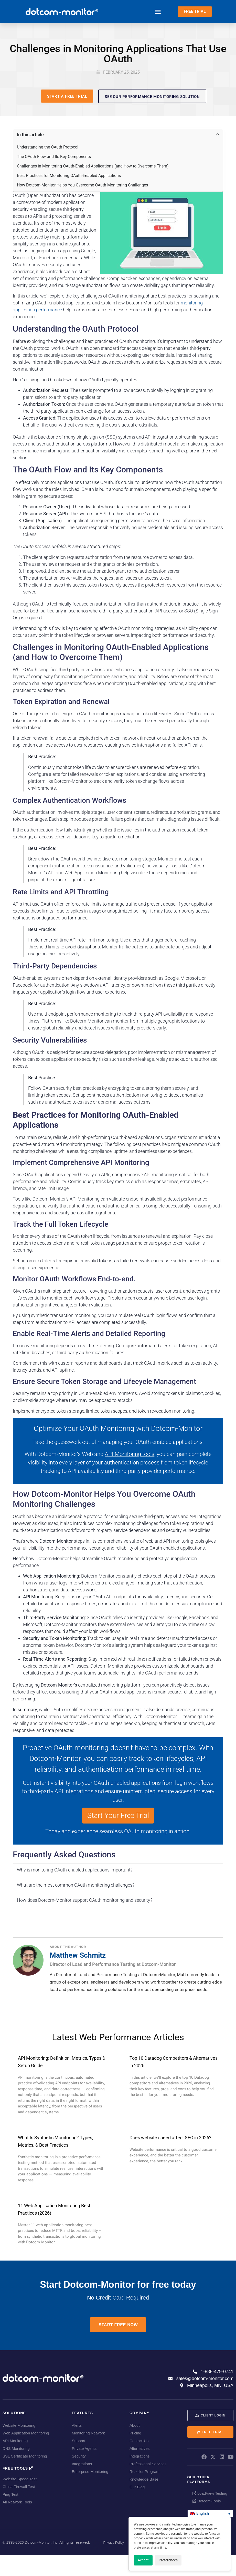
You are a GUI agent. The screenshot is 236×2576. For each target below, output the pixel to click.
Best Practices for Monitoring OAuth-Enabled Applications (69, 175)
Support (78, 2441)
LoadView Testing (209, 2493)
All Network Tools (17, 2502)
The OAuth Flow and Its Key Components (54, 156)
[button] (158, 11)
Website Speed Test (20, 2479)
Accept (143, 2560)
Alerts (77, 2425)
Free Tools (18, 2468)
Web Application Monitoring (26, 2433)
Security (79, 2456)
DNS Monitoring (16, 2448)
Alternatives (139, 2448)
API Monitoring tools (129, 1454)
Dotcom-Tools (206, 2501)
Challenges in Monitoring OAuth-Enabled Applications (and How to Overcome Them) (93, 166)
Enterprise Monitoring (90, 2471)
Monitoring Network (88, 2433)
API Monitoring (15, 2441)
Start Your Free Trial (118, 1815)
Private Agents (84, 2448)
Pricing (135, 2433)
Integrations (82, 2464)
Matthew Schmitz (78, 1955)
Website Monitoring (19, 2425)
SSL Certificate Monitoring (25, 2456)
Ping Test (10, 2494)
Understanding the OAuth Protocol (47, 147)
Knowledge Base (144, 2479)
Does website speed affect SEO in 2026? (170, 2137)
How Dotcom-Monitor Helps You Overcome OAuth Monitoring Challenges (82, 185)
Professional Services (148, 2464)
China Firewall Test (19, 2486)
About (135, 2425)
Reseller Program (144, 2471)
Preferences (168, 2560)
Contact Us (139, 2441)
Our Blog (137, 2487)
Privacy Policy (113, 2542)
